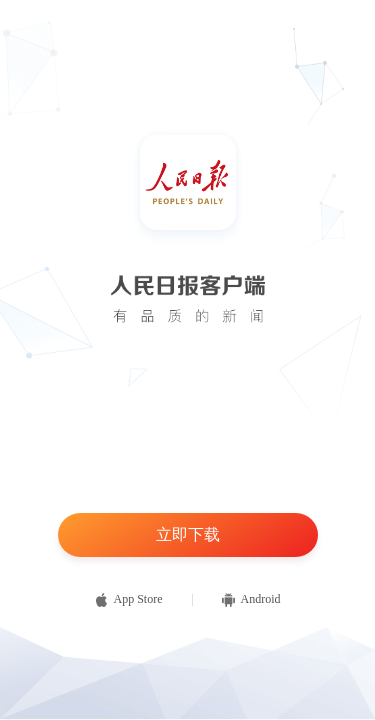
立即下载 (188, 534)
